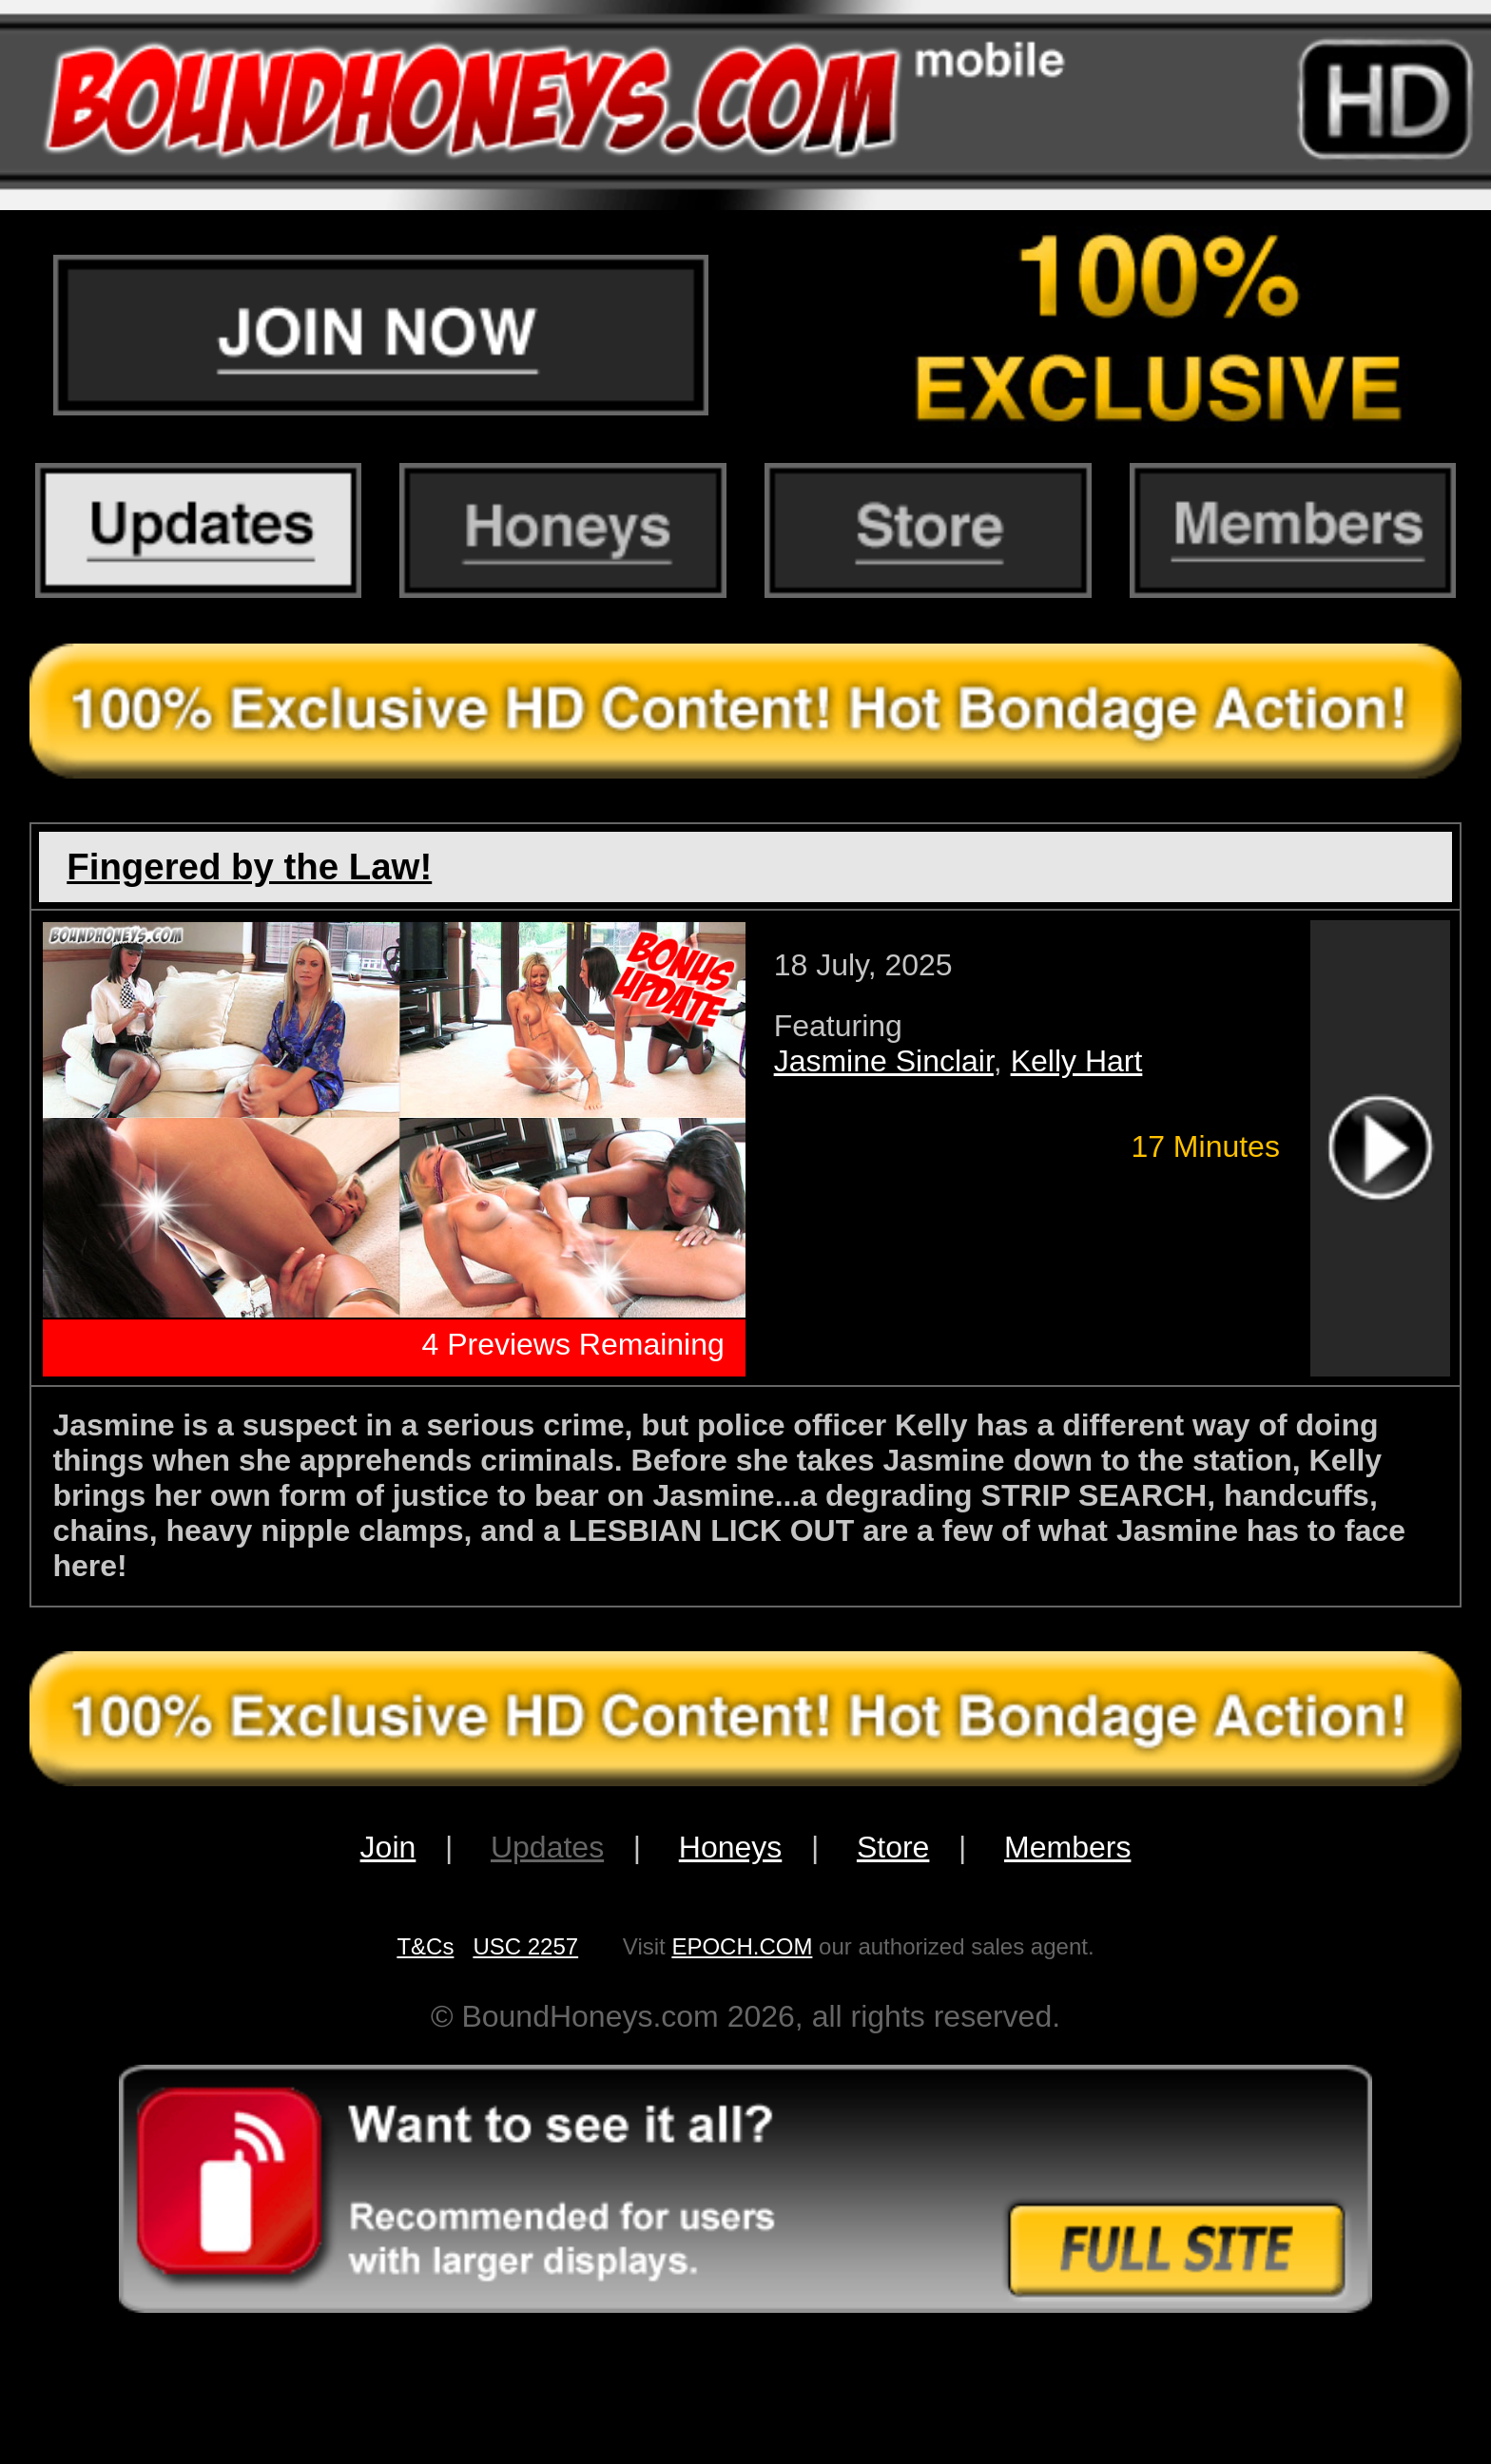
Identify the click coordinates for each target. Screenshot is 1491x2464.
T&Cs (425, 1946)
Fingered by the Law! (249, 866)
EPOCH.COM (741, 1946)
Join (388, 1847)
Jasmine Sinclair (884, 1061)
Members (1067, 1847)
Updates (547, 1847)
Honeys (731, 1847)
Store (893, 1847)
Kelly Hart (1077, 1061)
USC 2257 (525, 1946)
